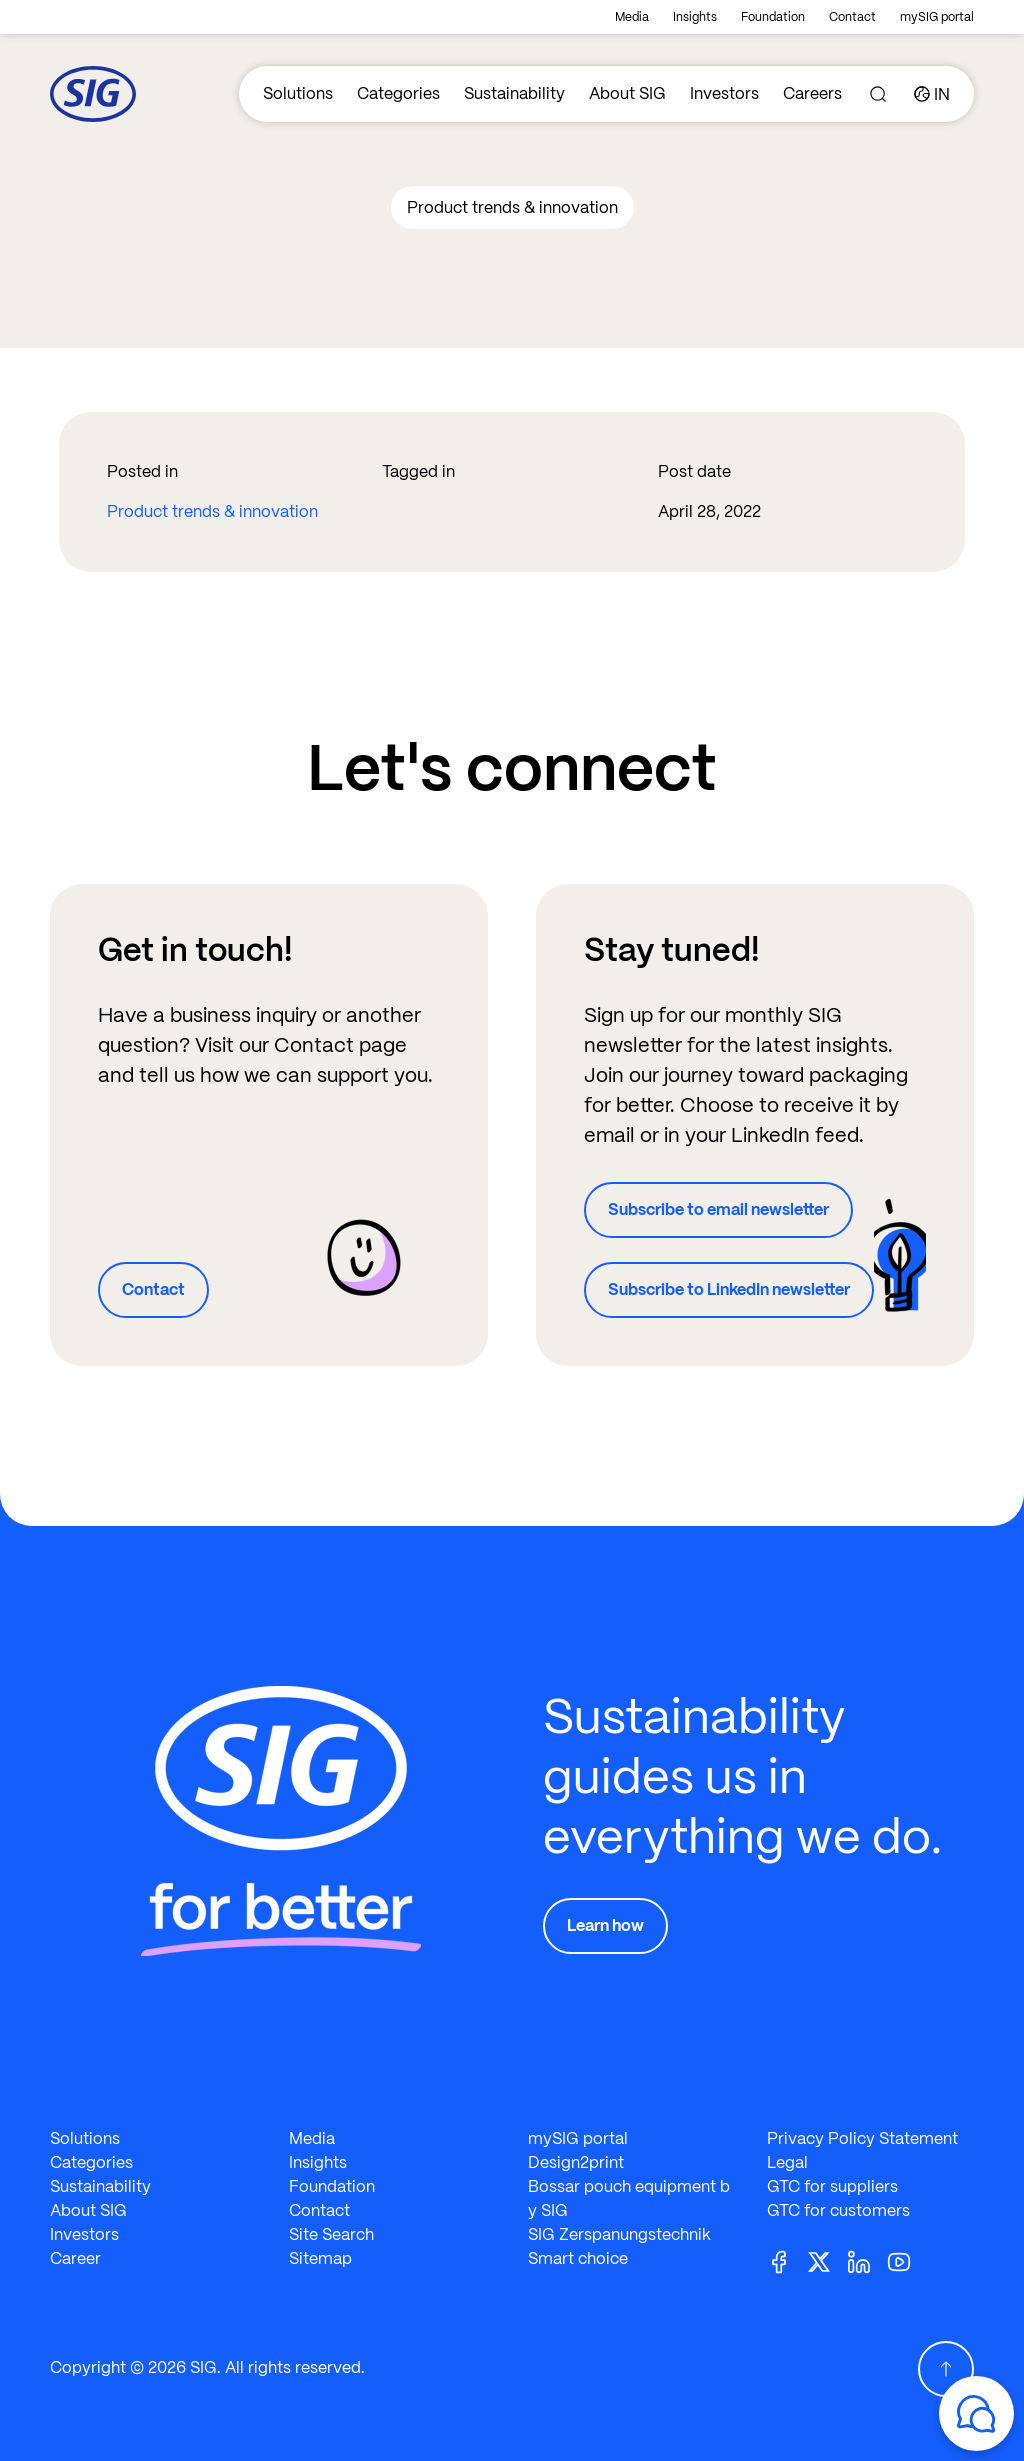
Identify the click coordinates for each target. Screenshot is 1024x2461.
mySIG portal (937, 17)
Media (632, 17)
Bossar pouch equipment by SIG (629, 2198)
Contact (852, 17)
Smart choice (578, 2258)
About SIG (627, 93)
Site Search (331, 2234)
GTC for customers (838, 2210)
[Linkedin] (867, 2260)
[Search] (878, 94)
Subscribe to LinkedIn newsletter (729, 1289)
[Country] (932, 94)
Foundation (773, 17)
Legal (787, 2162)
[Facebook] (787, 2260)
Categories (398, 93)
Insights (695, 17)
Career (75, 2258)
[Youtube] (907, 2260)
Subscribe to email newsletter (718, 1209)
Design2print (576, 2162)
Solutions (298, 93)
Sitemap (320, 2258)
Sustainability (514, 93)
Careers (812, 93)
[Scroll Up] (946, 2369)
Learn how (605, 1925)
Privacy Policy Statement (862, 2138)
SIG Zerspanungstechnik (619, 2234)
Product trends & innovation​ (212, 511)
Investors (724, 93)
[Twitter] (827, 2260)
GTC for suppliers (832, 2186)
